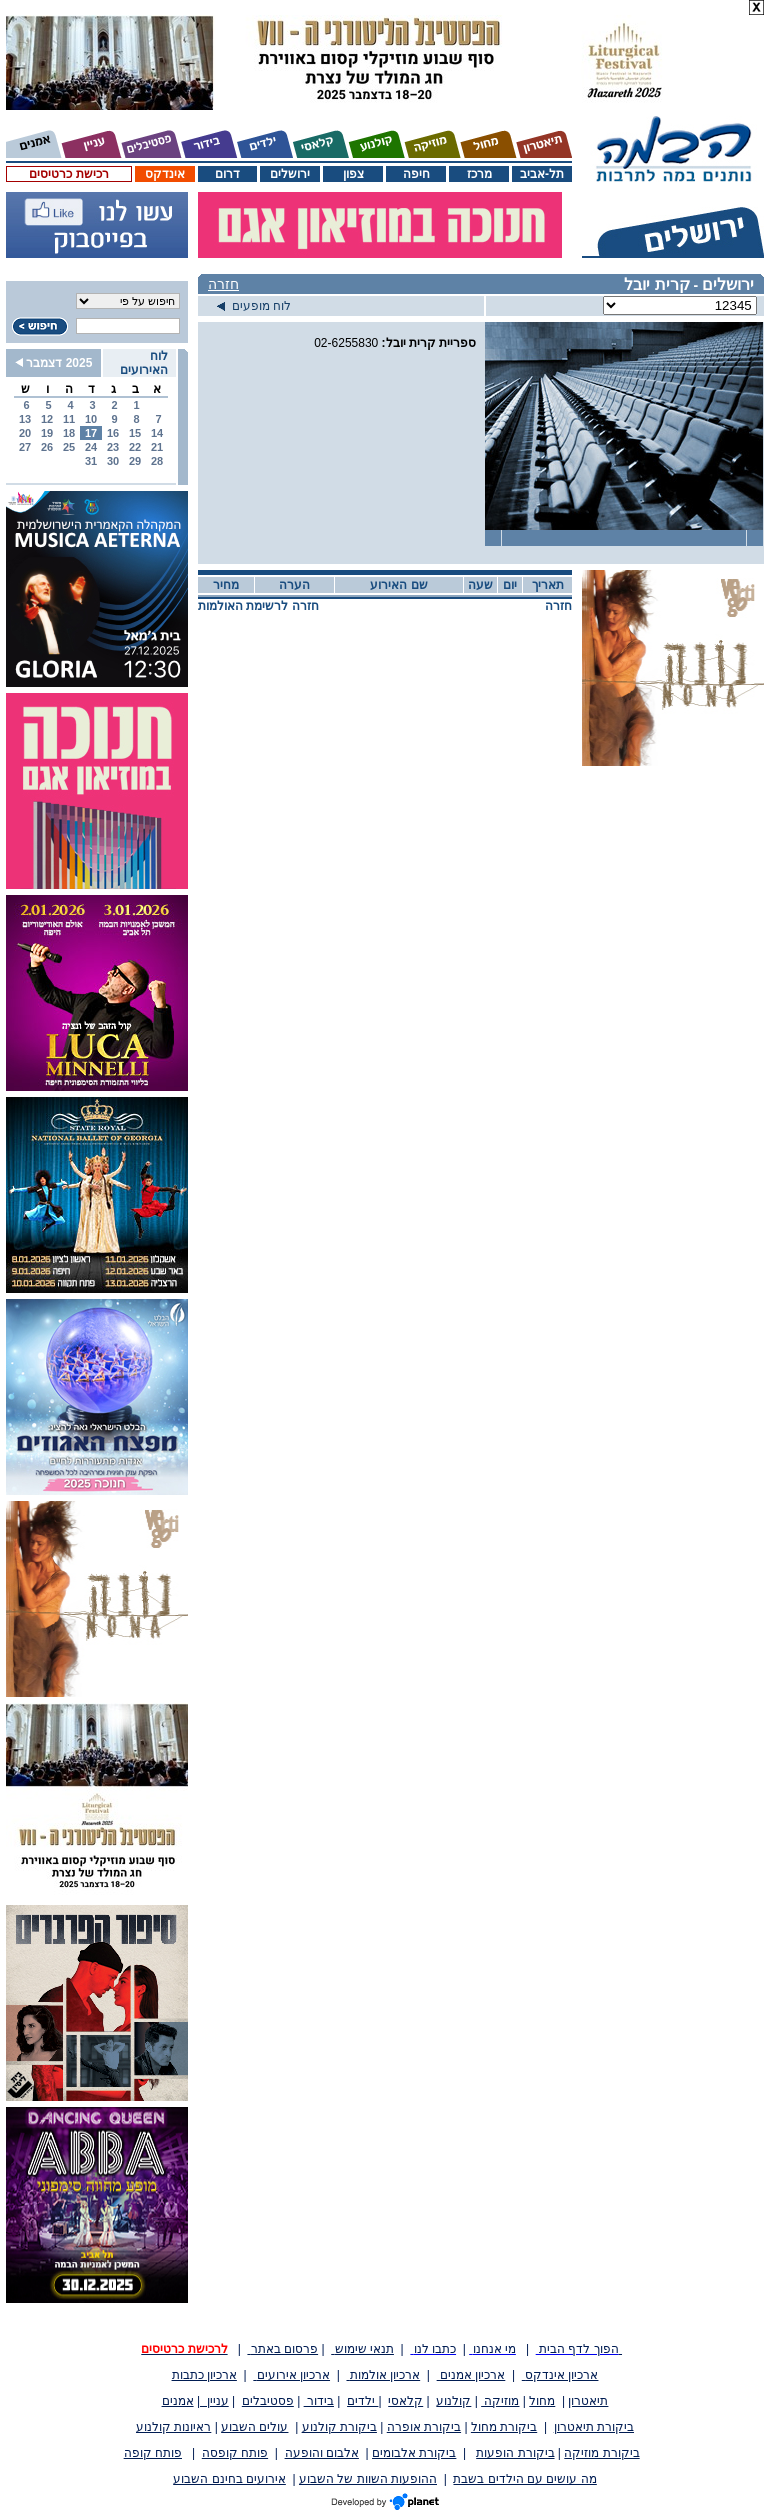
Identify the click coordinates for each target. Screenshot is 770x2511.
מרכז (479, 174)
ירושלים (290, 174)
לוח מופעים (254, 306)
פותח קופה (153, 2453)
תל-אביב (542, 174)
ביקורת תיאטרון (594, 2427)
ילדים (362, 2401)
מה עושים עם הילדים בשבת (524, 2479)
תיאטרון (588, 2401)
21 (157, 447)
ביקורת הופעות (515, 2453)
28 (157, 461)
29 (135, 461)
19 (47, 433)
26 (47, 447)
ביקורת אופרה (424, 2427)
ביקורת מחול (504, 2427)
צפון (353, 174)
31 (91, 461)
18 (69, 433)
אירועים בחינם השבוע (229, 2479)
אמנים (178, 2401)
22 (135, 447)
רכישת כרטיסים (68, 174)
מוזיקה (500, 2401)
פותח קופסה (235, 2453)
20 (25, 433)
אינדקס (165, 174)
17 (91, 433)
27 (25, 447)
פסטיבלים (268, 2401)
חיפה (416, 174)
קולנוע (453, 2401)
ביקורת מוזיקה (601, 2453)
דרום (227, 174)
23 (113, 447)
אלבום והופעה (322, 2453)
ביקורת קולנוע (339, 2427)
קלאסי (405, 2401)
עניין (214, 2401)
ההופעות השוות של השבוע (368, 2479)
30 (113, 461)
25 (69, 447)
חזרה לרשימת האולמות (258, 606)
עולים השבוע (254, 2427)
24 (91, 447)
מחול (542, 2401)
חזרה (223, 284)
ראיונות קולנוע (173, 2427)
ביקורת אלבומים (414, 2453)
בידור (319, 2401)
